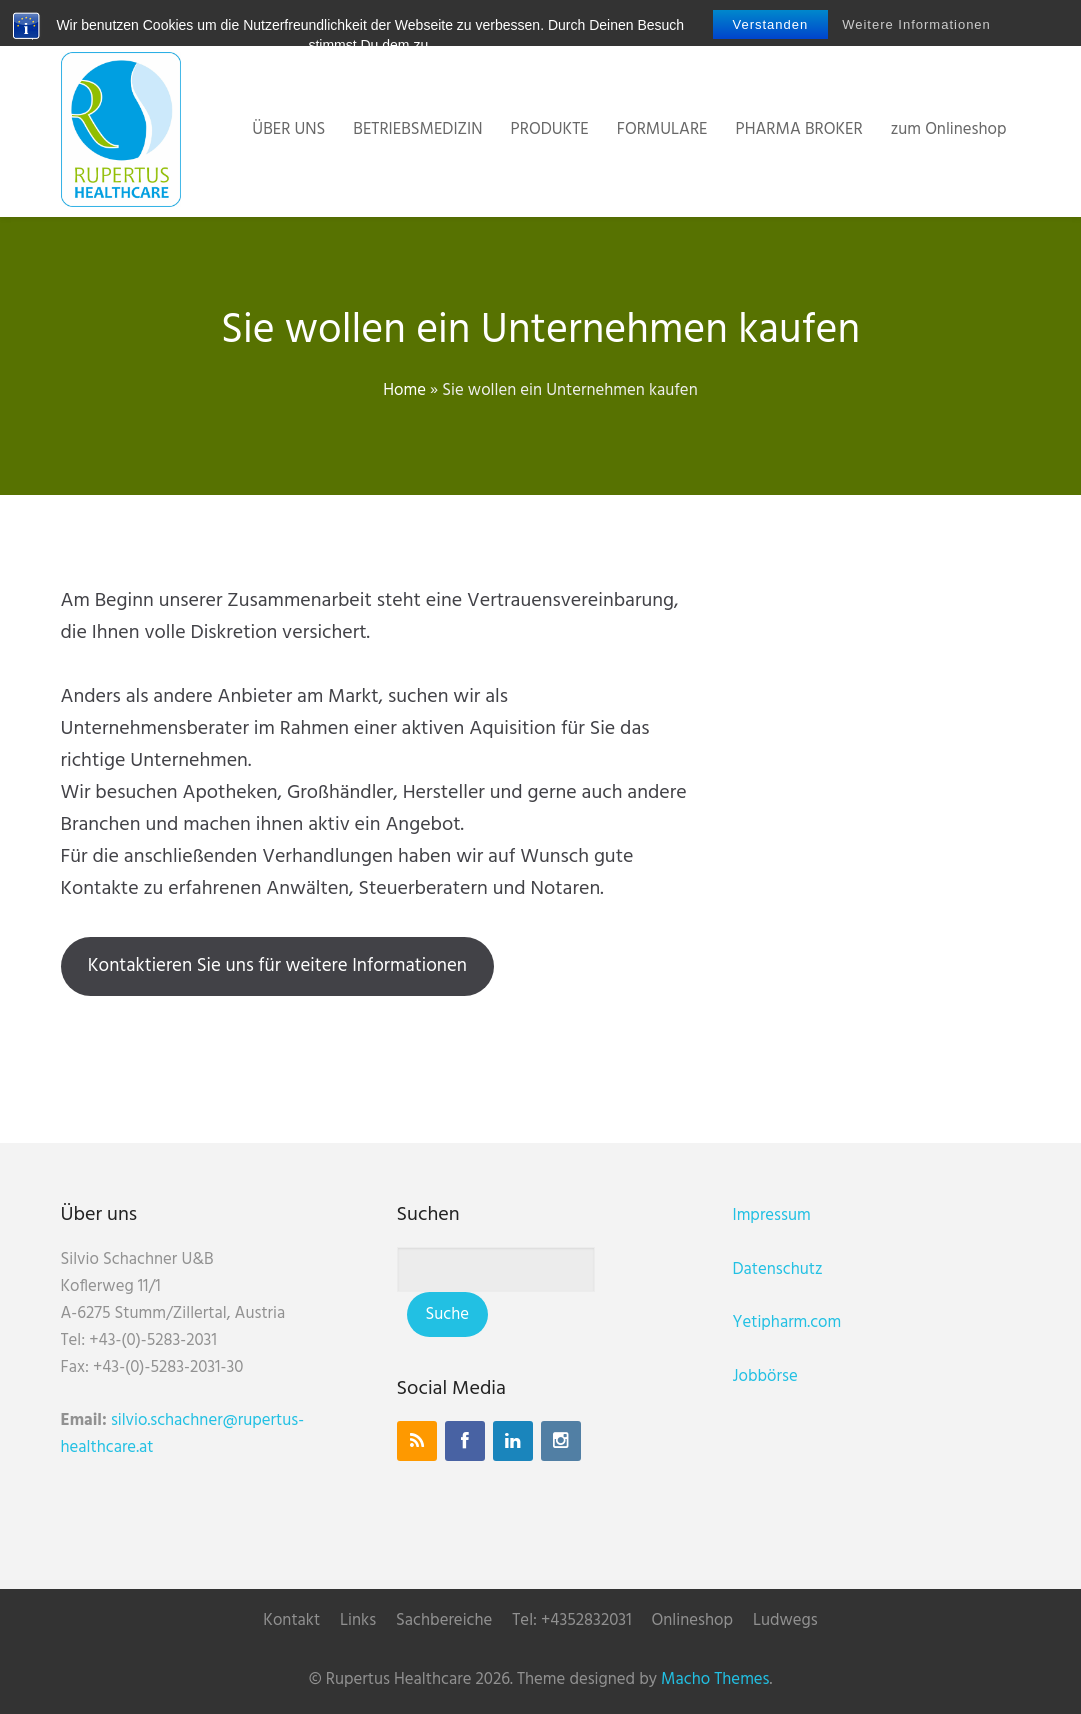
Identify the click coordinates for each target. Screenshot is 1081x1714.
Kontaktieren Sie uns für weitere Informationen (277, 966)
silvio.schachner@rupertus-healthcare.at (183, 1434)
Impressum (772, 1215)
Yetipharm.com (787, 1322)
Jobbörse (765, 1376)
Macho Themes (715, 1679)
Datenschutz (778, 1269)
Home (404, 390)
